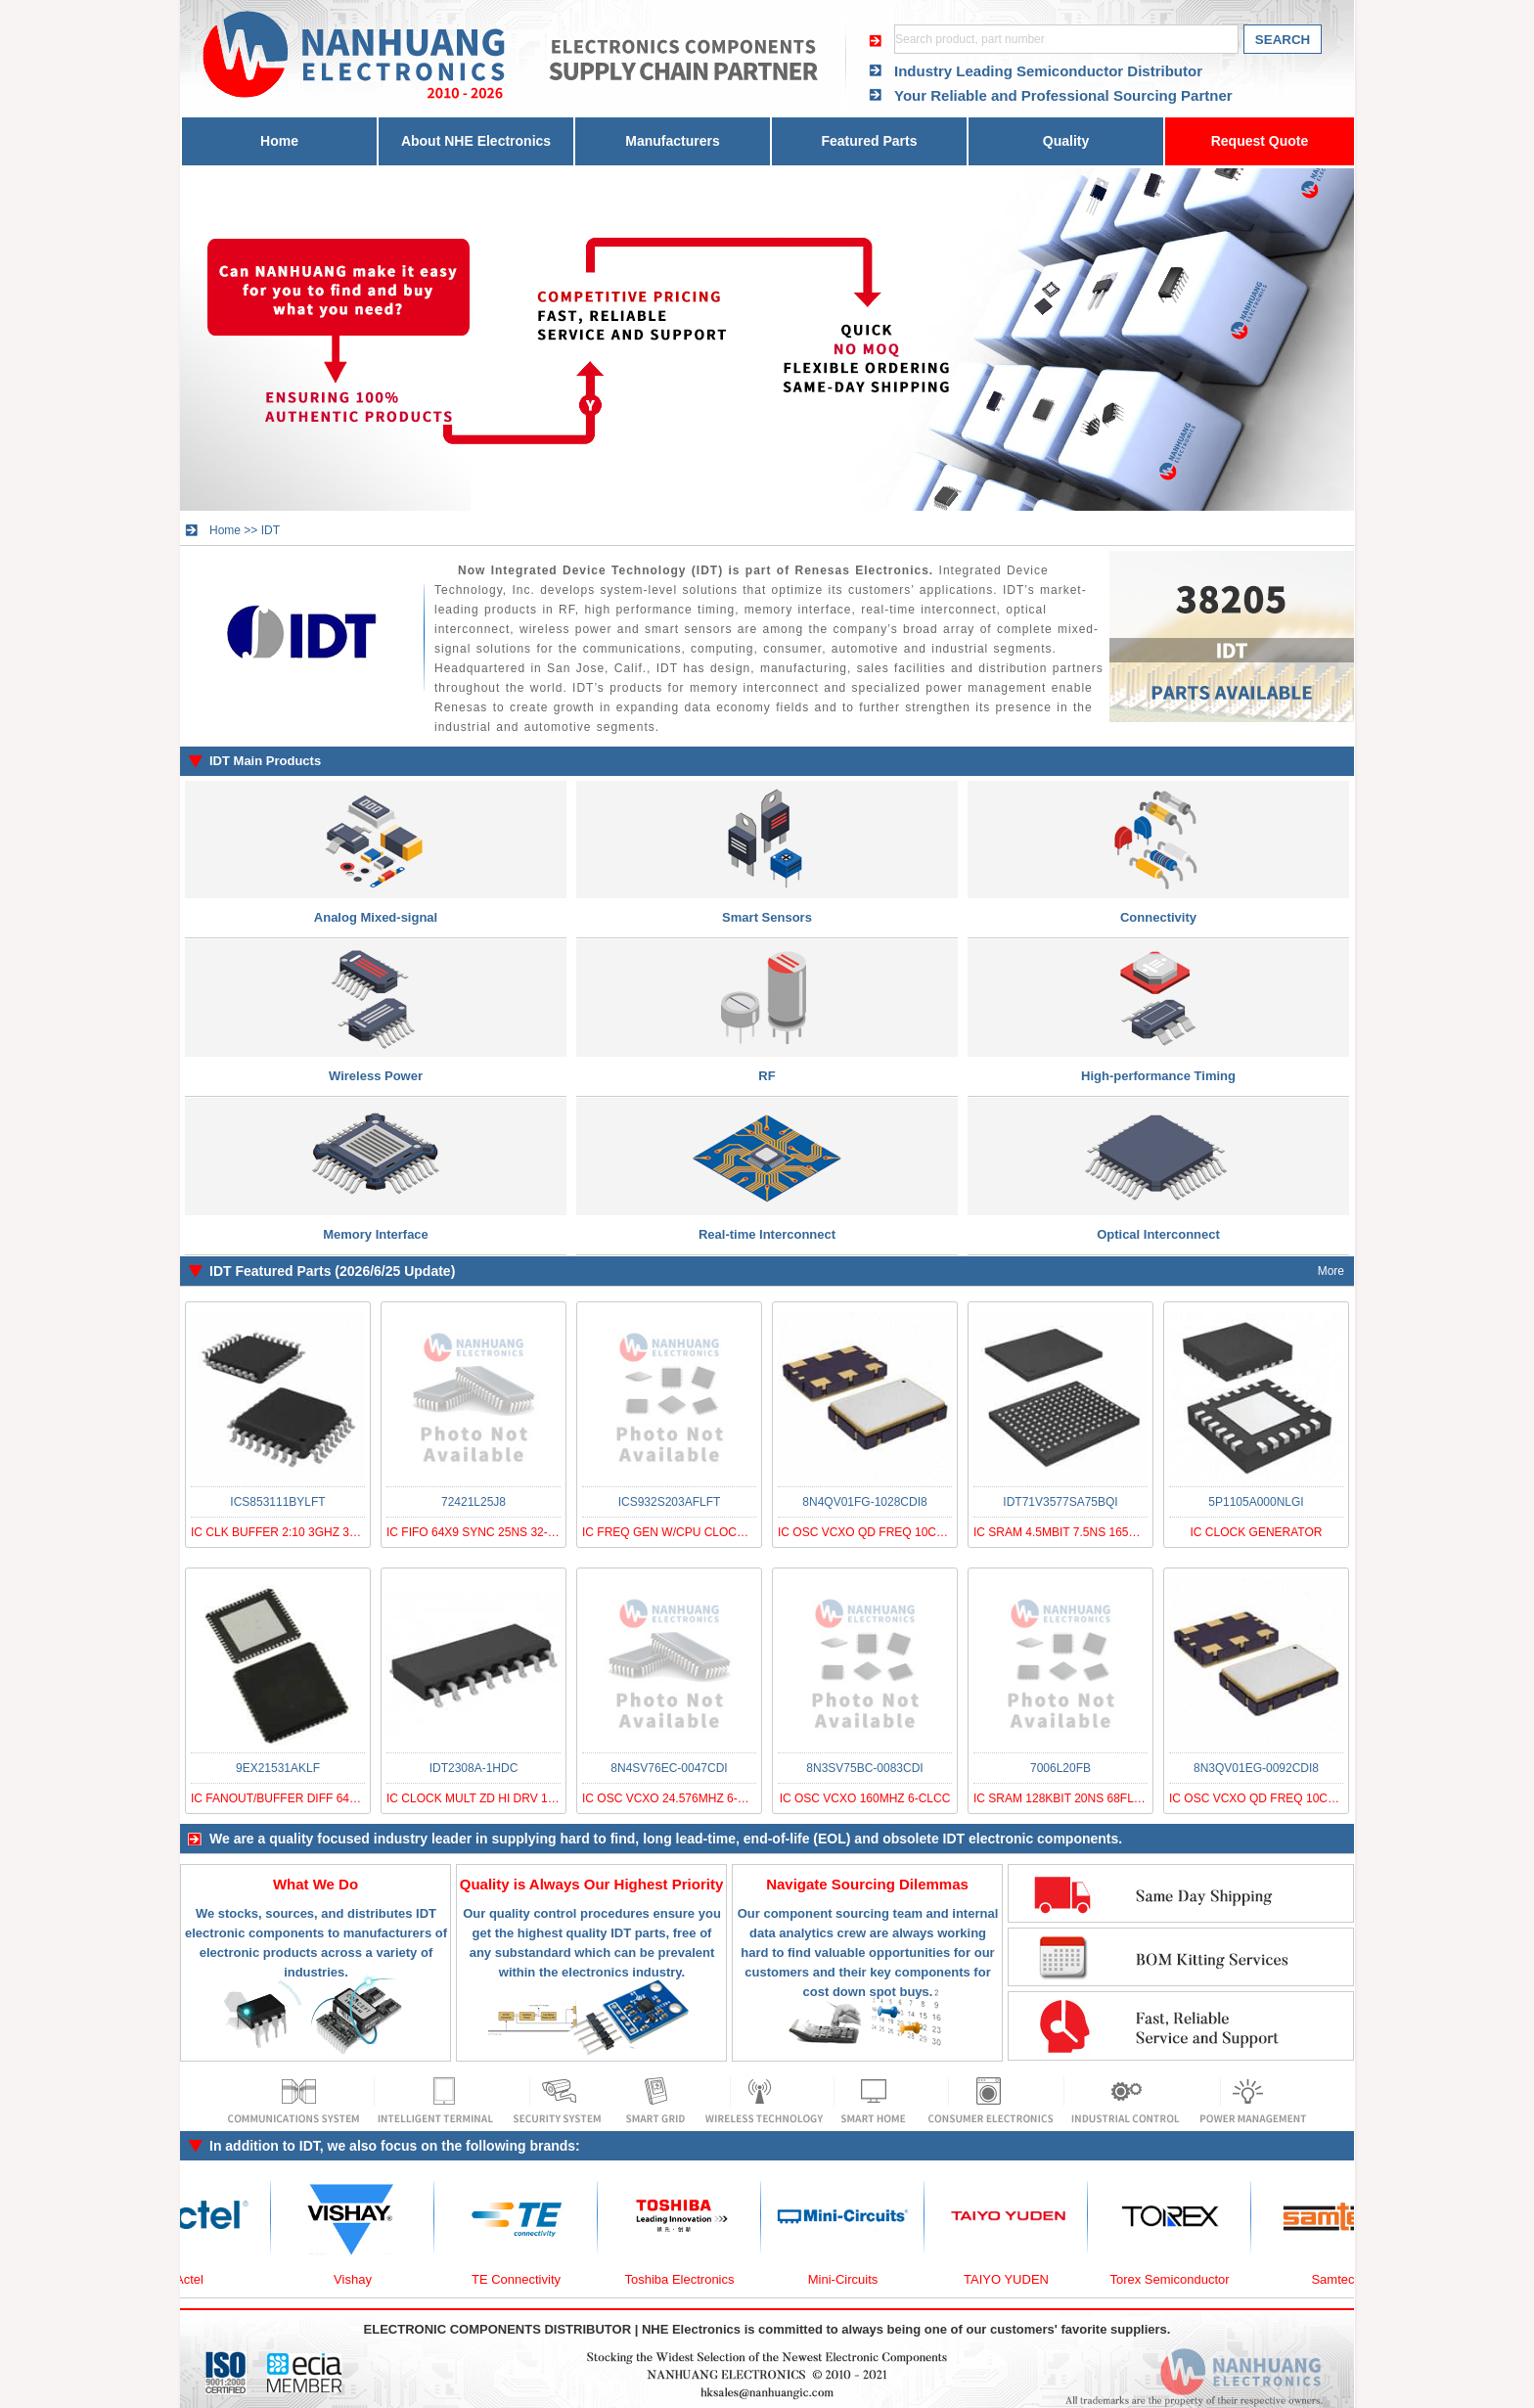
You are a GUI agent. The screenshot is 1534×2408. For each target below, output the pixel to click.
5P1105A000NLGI (1255, 1502)
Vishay (361, 2279)
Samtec (1341, 2279)
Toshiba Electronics (689, 2279)
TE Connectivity (524, 2279)
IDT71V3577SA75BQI (1060, 1502)
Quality (1066, 141)
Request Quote (1260, 141)
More (1331, 1271)
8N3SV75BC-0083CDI (864, 1768)
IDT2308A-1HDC (474, 1768)
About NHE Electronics (476, 141)
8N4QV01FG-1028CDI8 (864, 1502)
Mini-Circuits (852, 2279)
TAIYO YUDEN (1015, 2279)
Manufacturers (672, 141)
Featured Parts (869, 141)
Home (279, 141)
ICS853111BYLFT (277, 1502)
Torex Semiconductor (1178, 2279)
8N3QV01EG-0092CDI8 (1256, 1768)
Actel (198, 2279)
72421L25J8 (473, 1502)
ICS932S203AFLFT (669, 1502)
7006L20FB (1060, 1768)
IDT (270, 530)
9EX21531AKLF (278, 1768)
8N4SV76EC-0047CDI (668, 1768)
